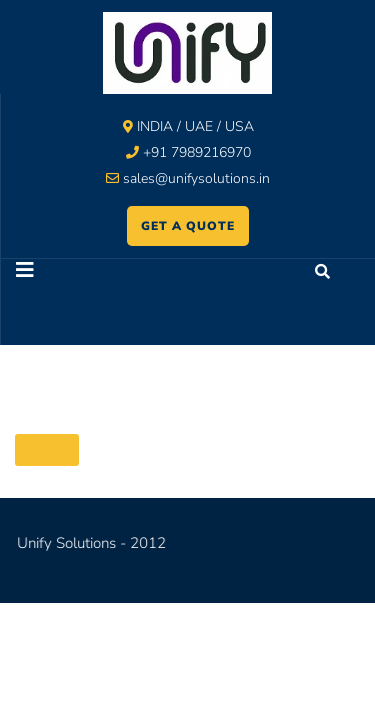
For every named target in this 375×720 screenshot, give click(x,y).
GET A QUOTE (188, 226)
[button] (94, 272)
